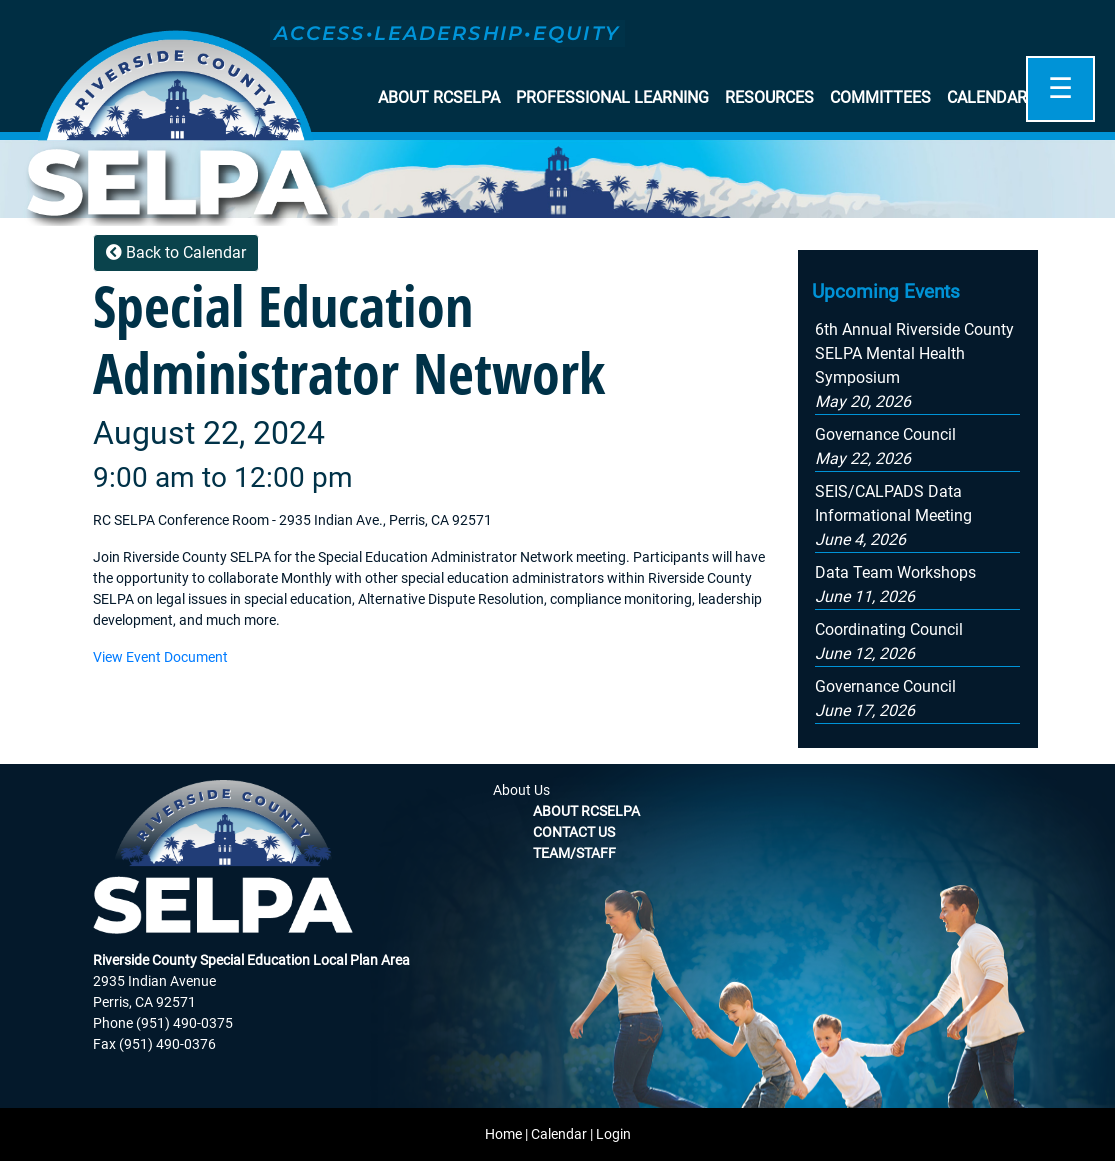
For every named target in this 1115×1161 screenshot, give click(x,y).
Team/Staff (574, 853)
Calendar (987, 97)
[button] (893, 515)
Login (613, 1134)
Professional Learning (612, 97)
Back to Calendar (176, 252)
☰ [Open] (1060, 88)
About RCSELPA (439, 97)
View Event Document (160, 657)
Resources (769, 97)
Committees (880, 97)
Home (503, 1134)
